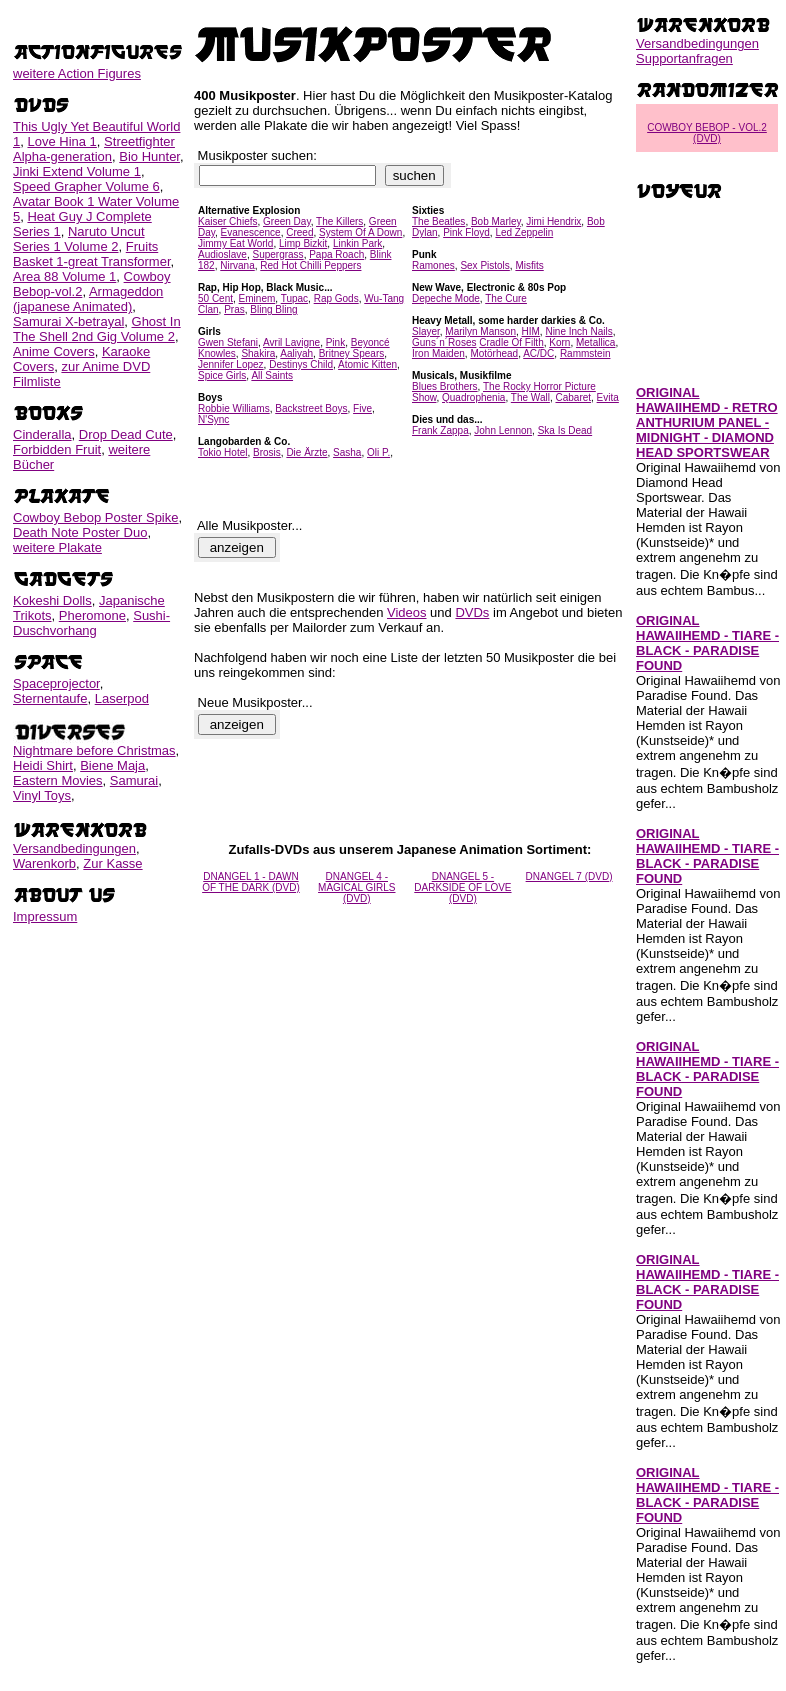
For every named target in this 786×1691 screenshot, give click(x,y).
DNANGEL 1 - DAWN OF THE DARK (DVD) (251, 882)
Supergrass (277, 254)
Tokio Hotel (222, 452)
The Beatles (438, 221)
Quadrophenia (473, 397)
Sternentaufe (50, 698)
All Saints (272, 375)
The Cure (506, 298)
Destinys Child (301, 364)
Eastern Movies (58, 780)
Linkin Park (357, 243)
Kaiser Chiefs (227, 221)
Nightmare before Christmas (94, 750)
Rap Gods (336, 298)
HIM (531, 331)
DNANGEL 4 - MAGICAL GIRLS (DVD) (356, 887)
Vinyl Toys (42, 795)
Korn (559, 342)
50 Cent (215, 298)
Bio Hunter (149, 156)
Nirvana (237, 265)
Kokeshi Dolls (52, 600)
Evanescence (251, 232)
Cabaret (573, 397)
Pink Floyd (466, 232)
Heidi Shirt (43, 765)
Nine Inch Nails (578, 331)
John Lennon (503, 430)
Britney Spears (352, 353)
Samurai (134, 780)
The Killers (339, 221)
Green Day (287, 221)
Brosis (267, 452)
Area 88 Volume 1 (64, 276)
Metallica (595, 342)
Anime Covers (54, 351)
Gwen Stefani (228, 342)
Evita (608, 397)
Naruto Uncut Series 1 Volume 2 (79, 239)
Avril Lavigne (291, 342)
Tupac (294, 298)
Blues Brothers (445, 386)
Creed (299, 232)
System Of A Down (360, 232)
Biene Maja (112, 765)
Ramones (433, 265)
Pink (335, 342)
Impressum (45, 916)
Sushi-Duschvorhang (91, 623)
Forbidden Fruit (57, 449)
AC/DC (538, 353)
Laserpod (122, 698)
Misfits (529, 265)
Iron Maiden (438, 353)
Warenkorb (44, 863)
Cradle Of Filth (511, 342)
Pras (234, 309)
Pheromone (92, 615)
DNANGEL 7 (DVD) (569, 876)
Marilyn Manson (480, 331)
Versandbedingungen (74, 848)
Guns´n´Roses (444, 342)
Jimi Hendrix (553, 221)
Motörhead (494, 353)
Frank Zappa (440, 430)
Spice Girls (222, 375)
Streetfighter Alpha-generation (94, 149)
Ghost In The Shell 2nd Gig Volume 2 (97, 329)
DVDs (472, 612)
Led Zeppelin (524, 232)
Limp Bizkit (303, 243)
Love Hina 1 (61, 141)
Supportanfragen (684, 58)
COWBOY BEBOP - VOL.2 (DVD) (707, 133)
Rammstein (585, 353)
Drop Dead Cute (126, 434)
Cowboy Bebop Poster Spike (95, 517)
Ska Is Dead (565, 430)
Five (362, 408)
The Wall (530, 397)
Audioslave (222, 254)
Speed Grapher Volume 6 (86, 186)
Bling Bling (273, 309)
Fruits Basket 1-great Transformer (92, 254)
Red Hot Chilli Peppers (310, 265)
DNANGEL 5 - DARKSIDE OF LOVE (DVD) (462, 887)
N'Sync (213, 419)
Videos (407, 612)
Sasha (347, 452)
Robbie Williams (234, 408)
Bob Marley (496, 221)
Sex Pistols (484, 265)
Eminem (257, 298)
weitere (77, 73)
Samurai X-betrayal (68, 321)
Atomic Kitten (367, 364)
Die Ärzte (306, 452)
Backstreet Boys (311, 408)
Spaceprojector (56, 683)
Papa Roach (336, 254)
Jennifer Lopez (231, 364)
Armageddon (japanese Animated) (88, 299)
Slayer (426, 331)
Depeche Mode (446, 298)
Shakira (258, 353)
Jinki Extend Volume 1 (77, 171)
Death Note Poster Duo (80, 532)
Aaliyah (296, 353)
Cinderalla (42, 434)
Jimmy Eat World (235, 243)
